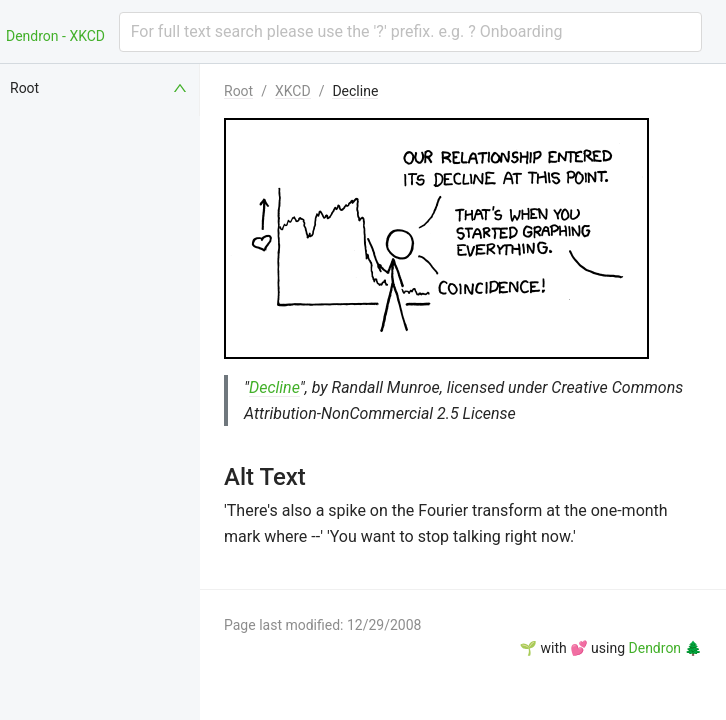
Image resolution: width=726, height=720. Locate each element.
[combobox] (410, 32)
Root (238, 91)
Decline (355, 91)
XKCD (293, 91)
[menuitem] (100, 88)
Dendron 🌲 (665, 648)
